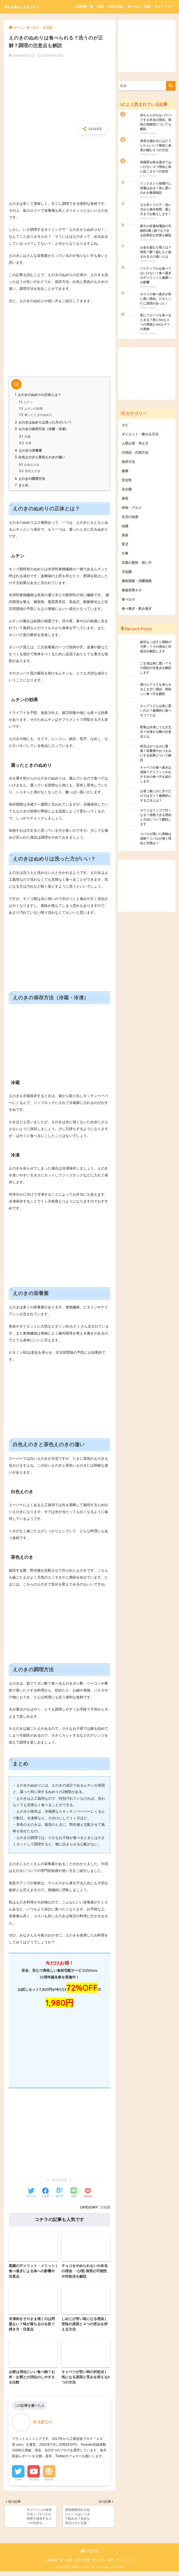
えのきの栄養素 (28, 452)
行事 (125, 557)
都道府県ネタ (132, 595)
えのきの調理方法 (30, 481)
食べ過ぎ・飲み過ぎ (138, 613)
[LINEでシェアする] (74, 2195)
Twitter (18, 2483)
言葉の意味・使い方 (138, 566)
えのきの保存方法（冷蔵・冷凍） (41, 430)
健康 (147, 6)
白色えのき (29, 467)
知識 (100, 6)
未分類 (127, 492)
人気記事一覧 (83, 6)
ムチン (26, 402)
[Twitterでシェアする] (31, 2195)
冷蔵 (24, 438)
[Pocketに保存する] (88, 2195)
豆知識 (105, 2210)
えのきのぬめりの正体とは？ (38, 395)
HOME (89, 2556)
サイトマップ (164, 6)
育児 (125, 548)
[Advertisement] (59, 167)
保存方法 (129, 464)
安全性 (127, 482)
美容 (125, 538)
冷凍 (25, 444)
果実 (125, 501)
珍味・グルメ (132, 510)
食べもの (133, 6)
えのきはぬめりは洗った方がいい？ (43, 423)
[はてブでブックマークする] (59, 2195)
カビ (125, 426)
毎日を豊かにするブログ (33, 6)
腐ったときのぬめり (36, 415)
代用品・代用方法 (136, 454)
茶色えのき (30, 473)
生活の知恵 (115, 6)
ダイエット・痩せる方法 (141, 436)
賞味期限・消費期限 (138, 585)
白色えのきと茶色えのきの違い (40, 459)
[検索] (170, 85)
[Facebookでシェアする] (45, 2195)
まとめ (21, 488)
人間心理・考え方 (136, 445)
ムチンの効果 (31, 409)
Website (49, 2483)
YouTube (33, 2483)
